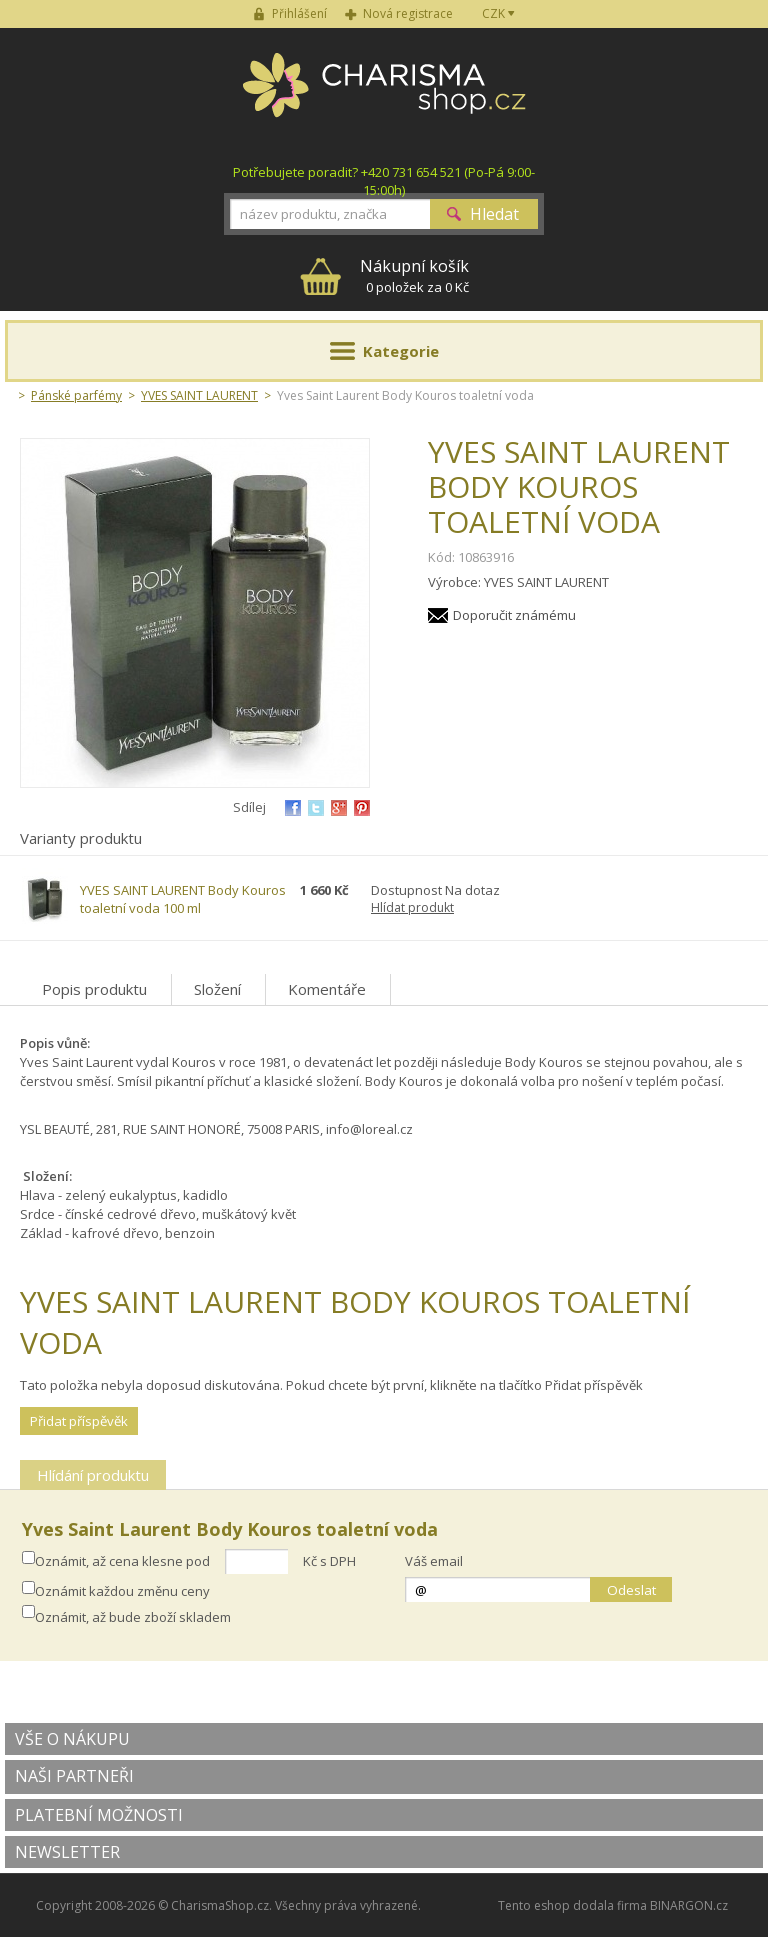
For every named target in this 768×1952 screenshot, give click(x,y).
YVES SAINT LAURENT (199, 395)
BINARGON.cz (689, 1905)
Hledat (494, 214)
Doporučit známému (514, 615)
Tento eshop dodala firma (572, 1905)
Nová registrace (408, 13)
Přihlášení (299, 13)
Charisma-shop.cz (384, 96)
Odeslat (631, 1590)
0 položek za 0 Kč (414, 275)
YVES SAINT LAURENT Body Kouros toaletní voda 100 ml (183, 899)
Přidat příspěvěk (79, 1421)
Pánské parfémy (76, 395)
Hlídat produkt (412, 907)
